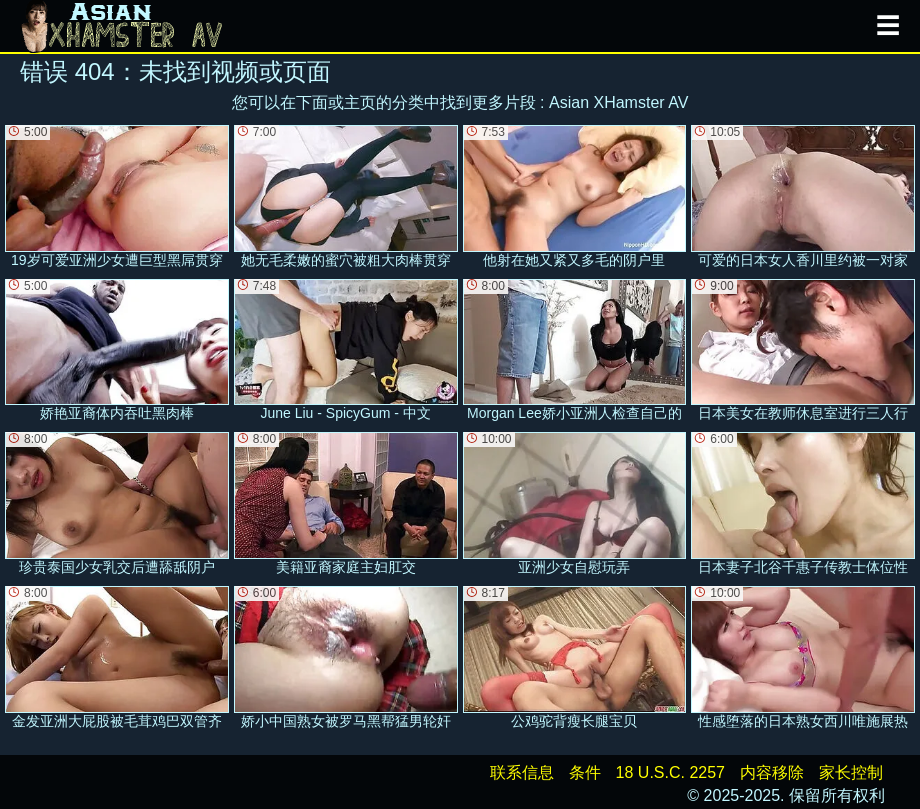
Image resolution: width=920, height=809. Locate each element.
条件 (585, 772)
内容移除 (772, 772)
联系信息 (522, 772)
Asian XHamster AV (618, 102)
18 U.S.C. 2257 (670, 772)
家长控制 (851, 772)
